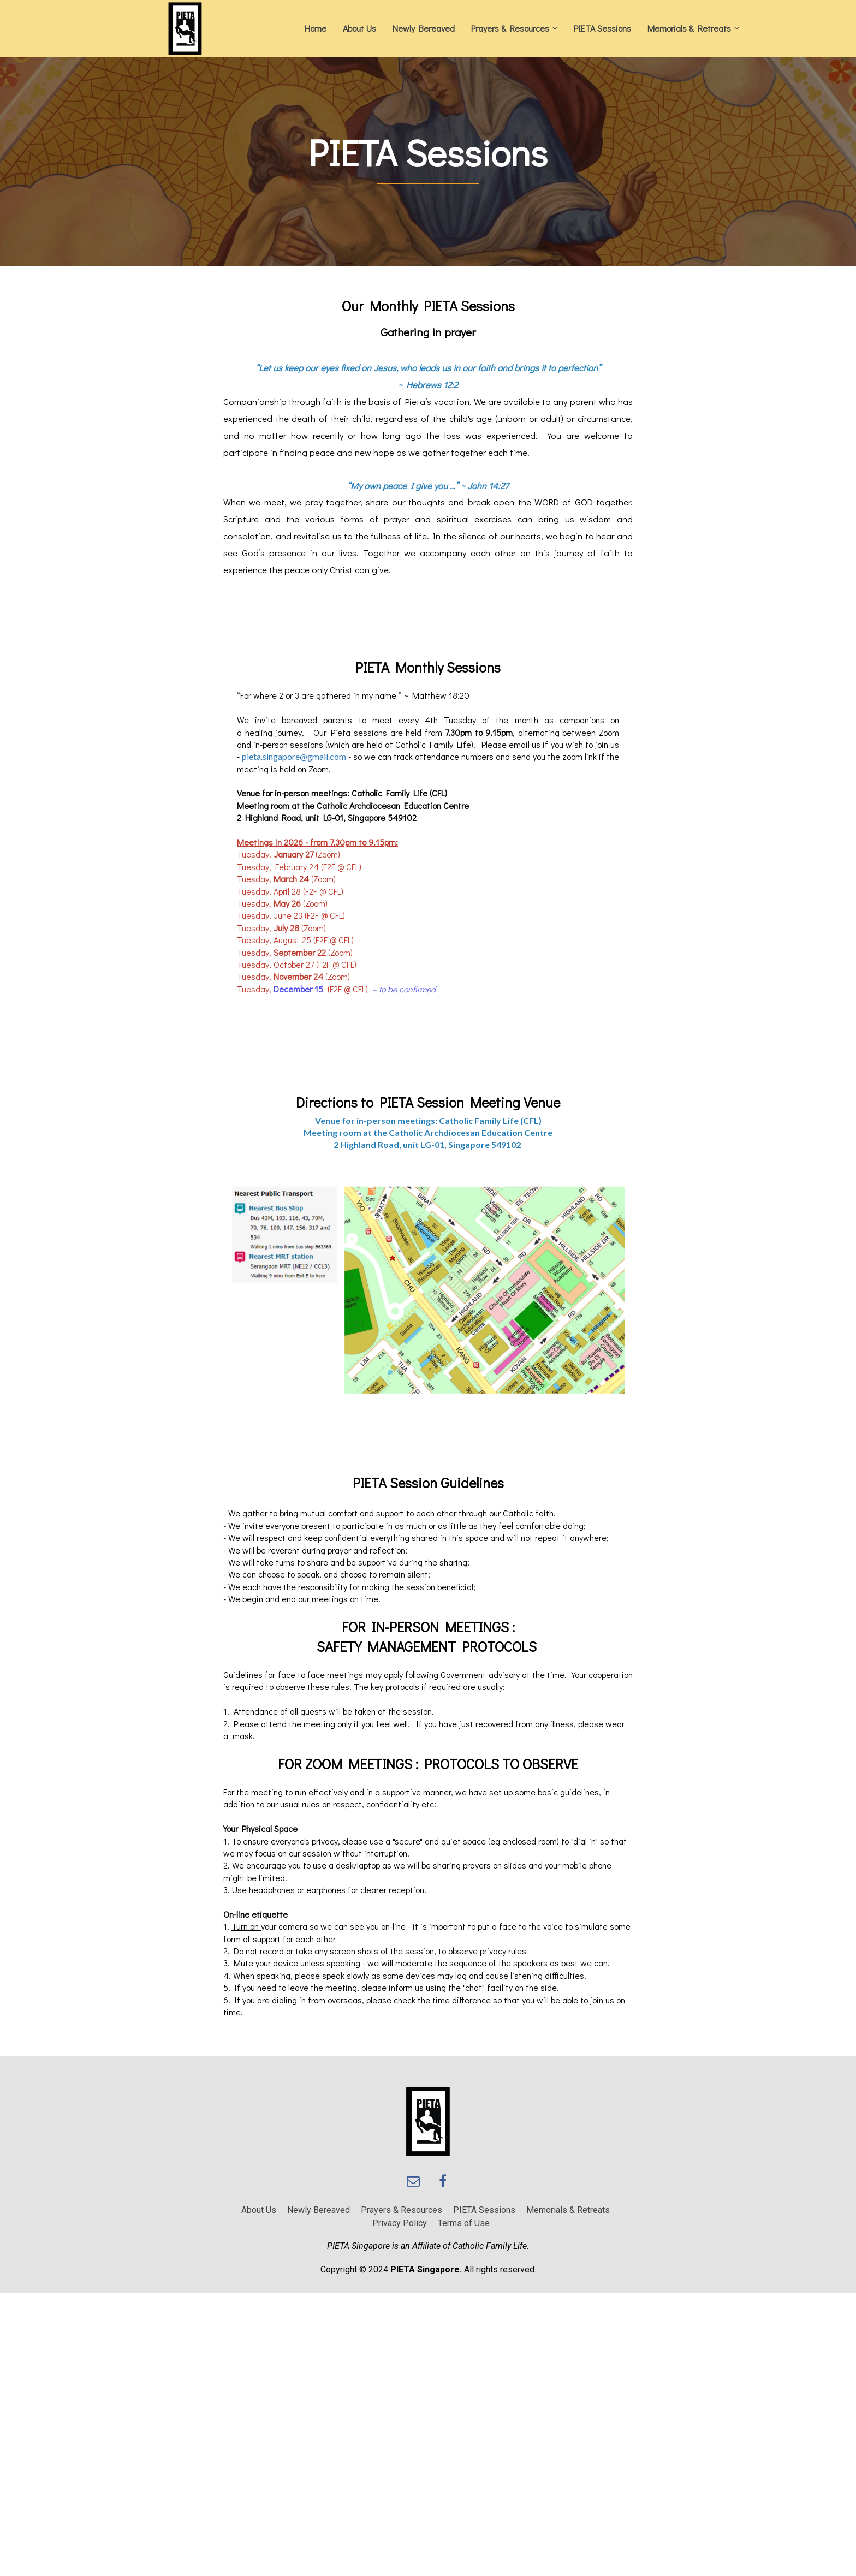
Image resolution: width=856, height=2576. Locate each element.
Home (315, 28)
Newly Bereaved (424, 28)
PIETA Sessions (602, 28)
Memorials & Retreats (689, 28)
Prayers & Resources (510, 28)
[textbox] (428, 153)
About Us (359, 28)
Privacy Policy (399, 2223)
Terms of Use (464, 2223)
